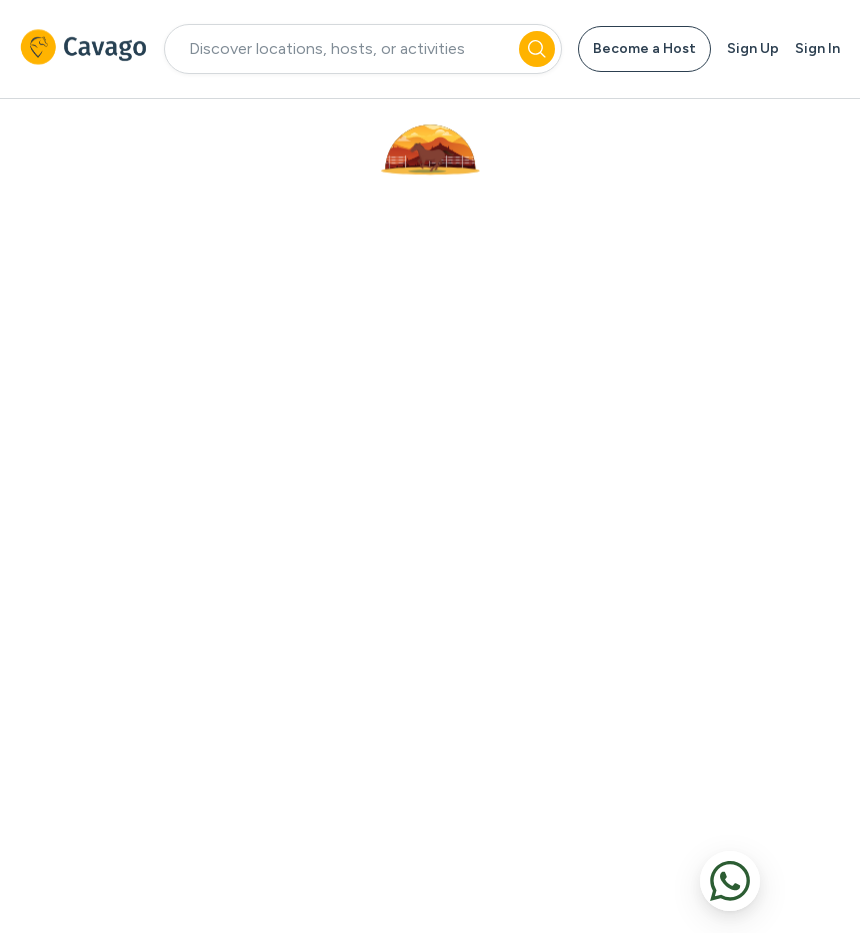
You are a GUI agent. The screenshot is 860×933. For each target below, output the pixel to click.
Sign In (817, 49)
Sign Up (753, 49)
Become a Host (644, 48)
